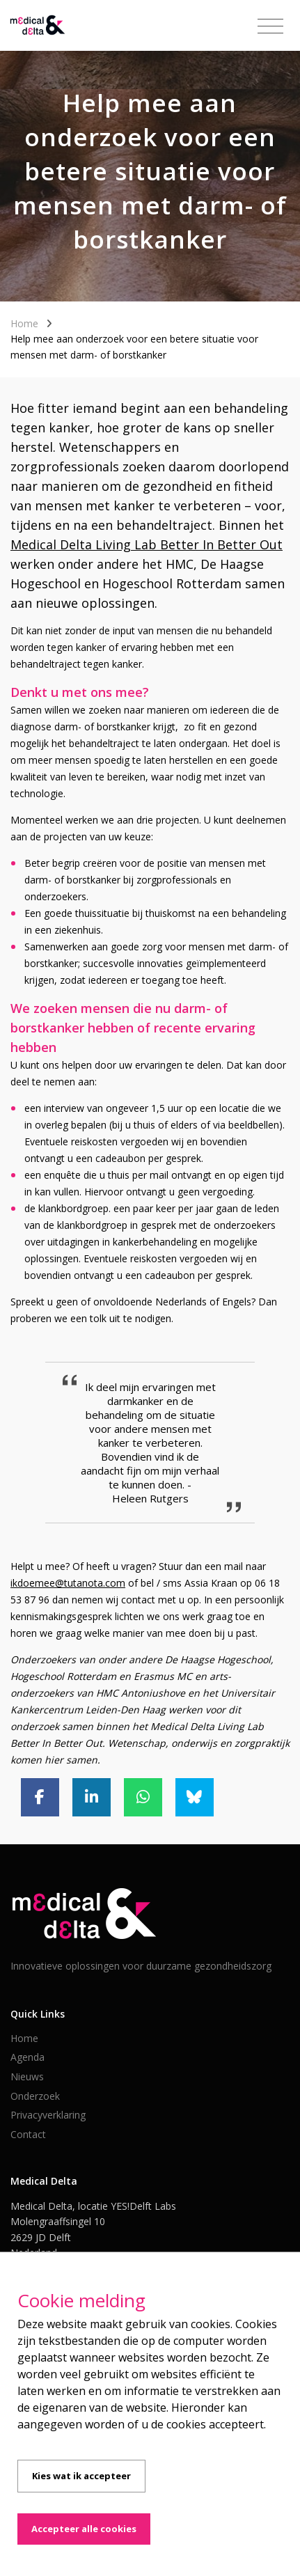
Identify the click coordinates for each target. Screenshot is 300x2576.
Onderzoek (35, 2096)
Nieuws (27, 2076)
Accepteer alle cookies (83, 2528)
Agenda (27, 2057)
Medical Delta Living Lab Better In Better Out (146, 544)
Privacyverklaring (48, 2114)
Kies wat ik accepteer (81, 2475)
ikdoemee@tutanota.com (67, 1582)
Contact (28, 2134)
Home (24, 323)
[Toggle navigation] (270, 26)
